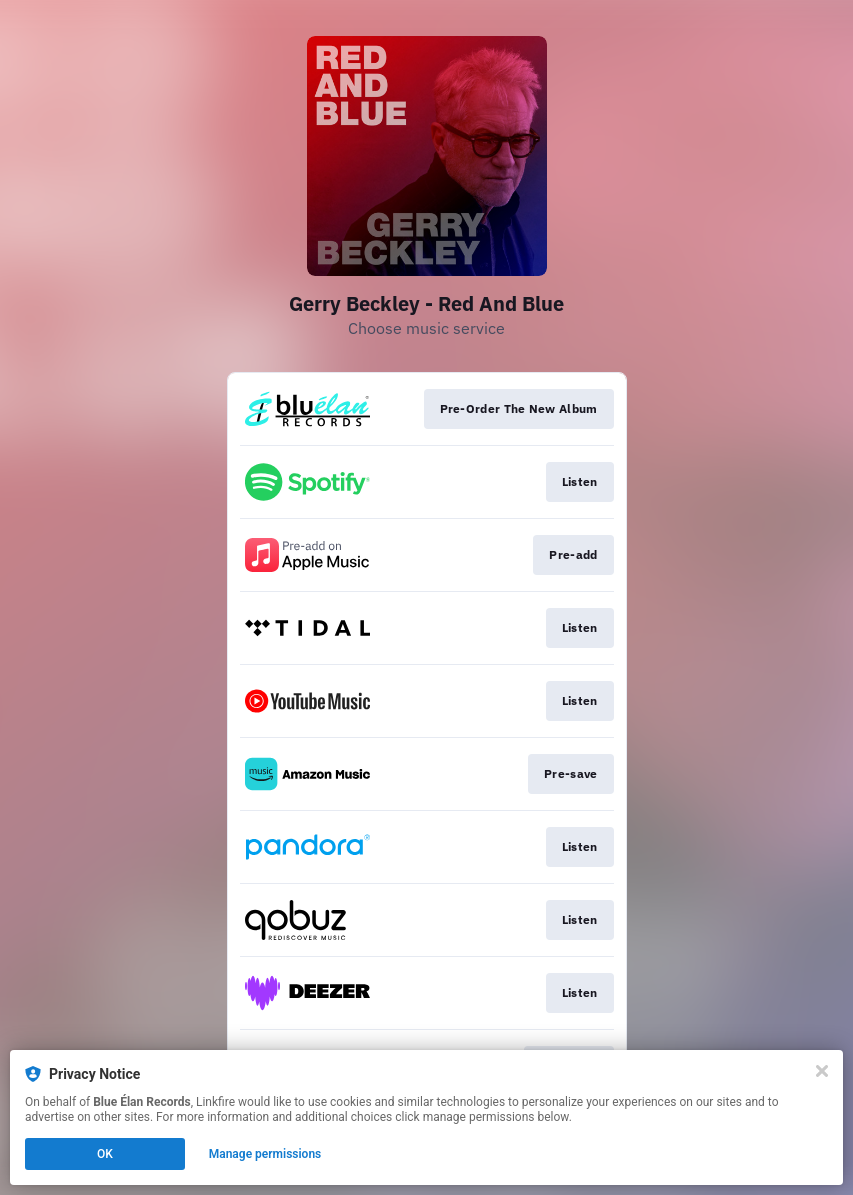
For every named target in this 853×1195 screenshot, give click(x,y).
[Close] (822, 1071)
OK (105, 1154)
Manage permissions (265, 1154)
